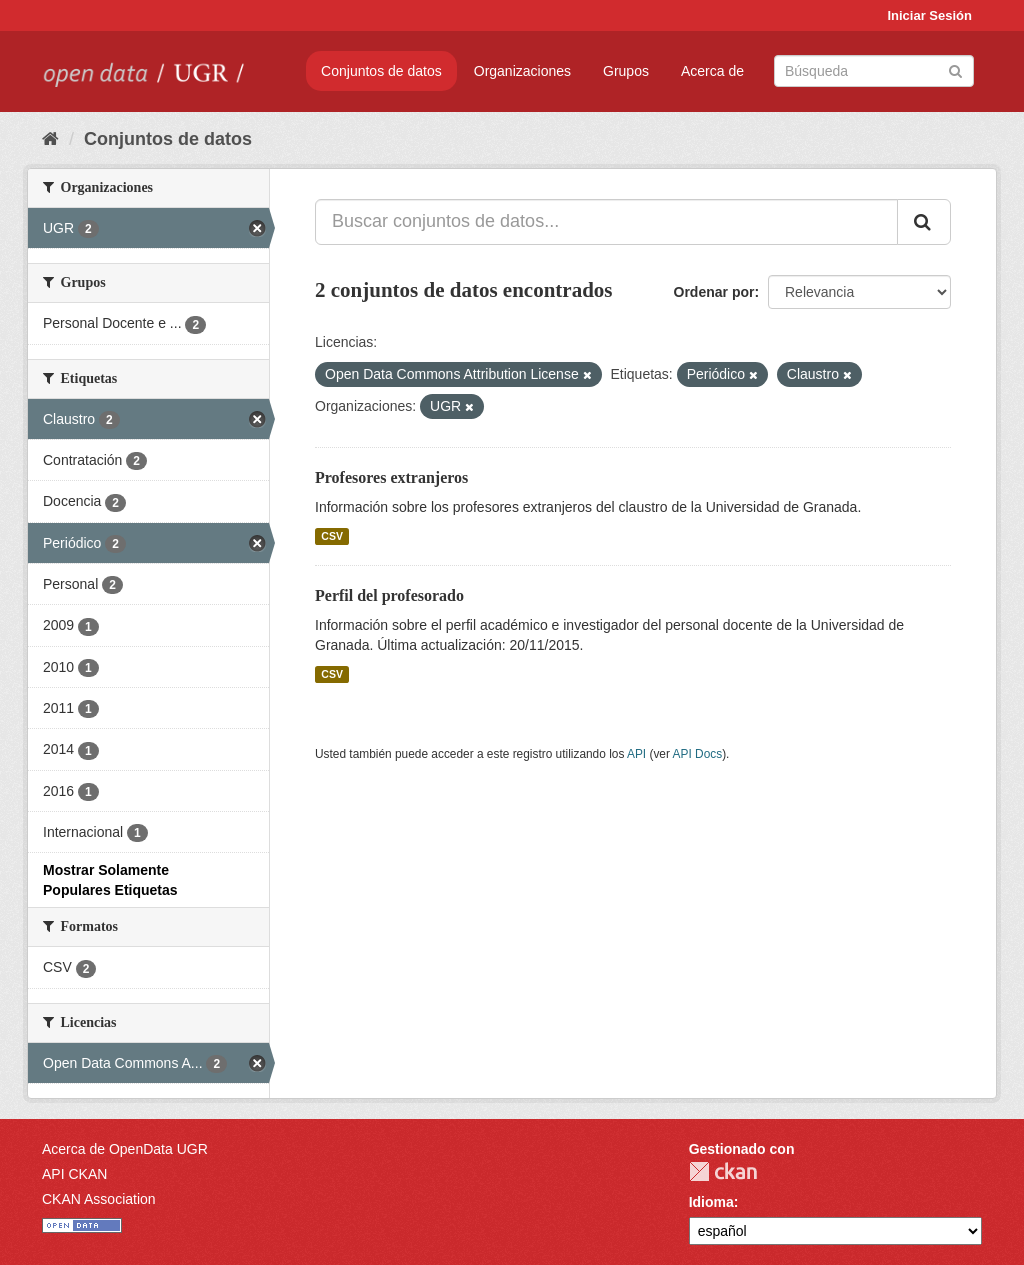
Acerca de (712, 71)
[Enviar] (955, 69)
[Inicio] (50, 139)
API (636, 754)
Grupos (626, 71)
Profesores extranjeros (391, 477)
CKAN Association (99, 1199)
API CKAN (74, 1174)
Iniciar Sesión (929, 15)
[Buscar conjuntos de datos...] (606, 222)
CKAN (723, 1171)
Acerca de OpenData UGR (125, 1149)
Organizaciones (522, 71)
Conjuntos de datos (381, 71)
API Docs (698, 754)
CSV (332, 536)
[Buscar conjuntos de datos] (874, 71)
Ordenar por (714, 292)
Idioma (711, 1202)
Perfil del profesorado (389, 595)
